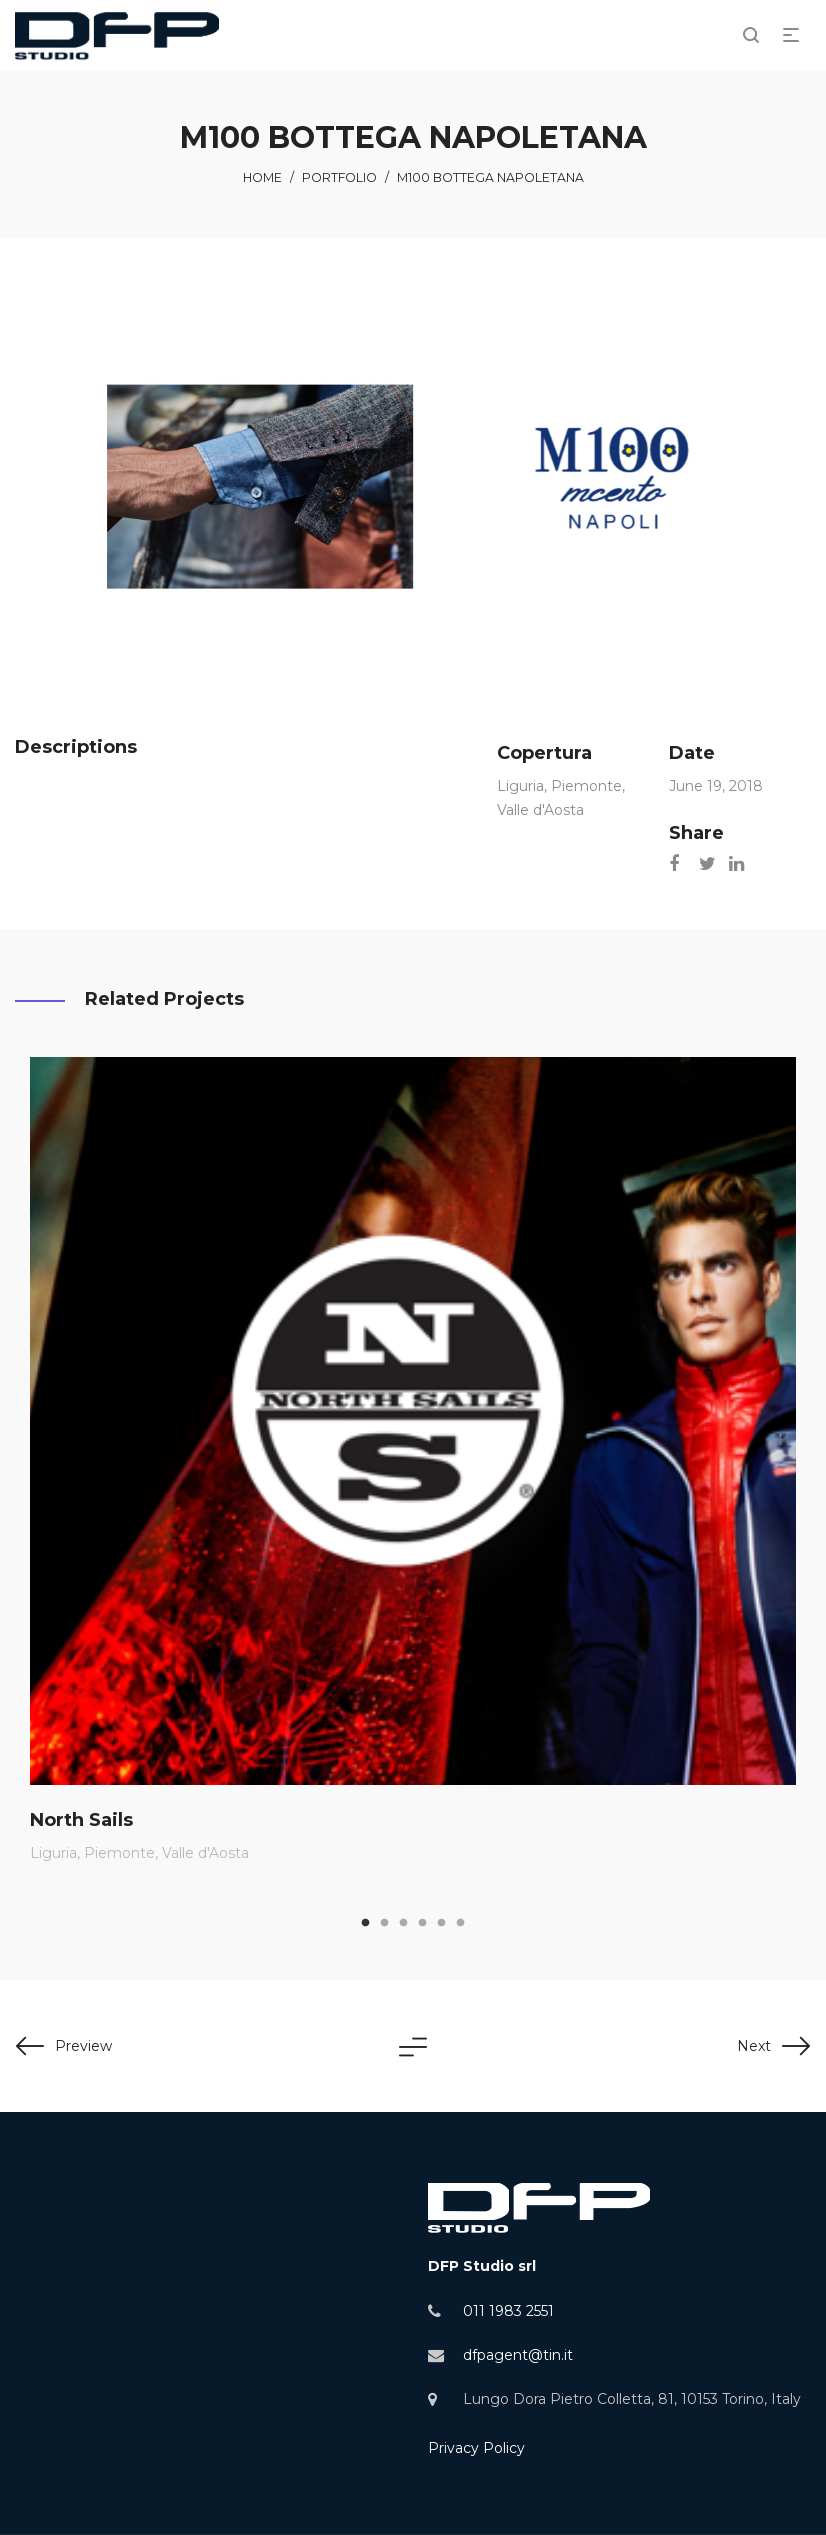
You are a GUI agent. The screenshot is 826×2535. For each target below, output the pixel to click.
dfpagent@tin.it (518, 2355)
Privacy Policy (476, 2448)
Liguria (520, 786)
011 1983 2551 (508, 2311)
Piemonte (586, 786)
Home (262, 177)
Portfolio (339, 177)
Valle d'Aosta (540, 810)
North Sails (81, 1819)
